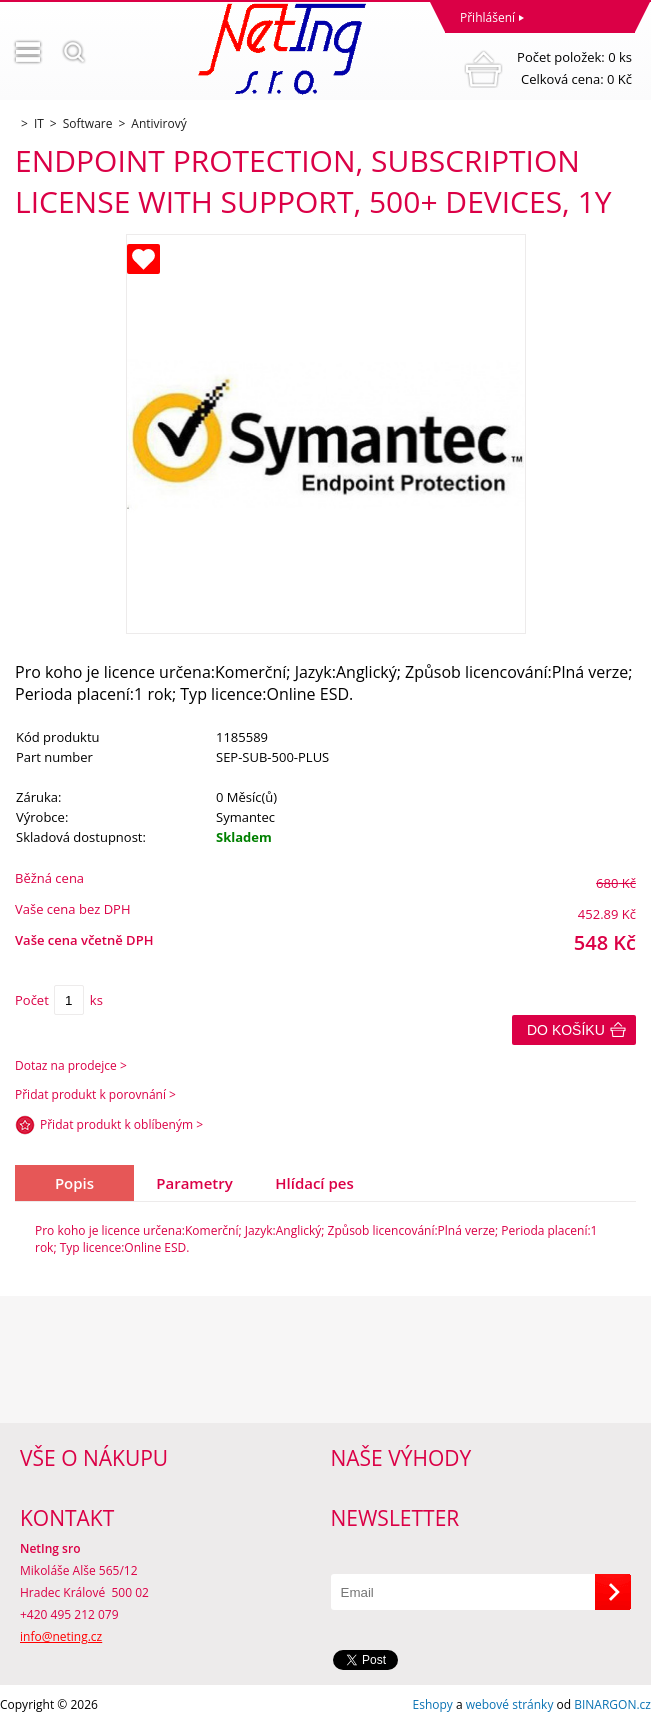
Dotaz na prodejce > (71, 1065)
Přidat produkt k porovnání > (95, 1094)
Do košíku (566, 1030)
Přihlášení (487, 17)
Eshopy (433, 1704)
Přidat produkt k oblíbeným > (121, 1124)
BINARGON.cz (612, 1704)
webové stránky (510, 1704)
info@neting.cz (61, 1636)
